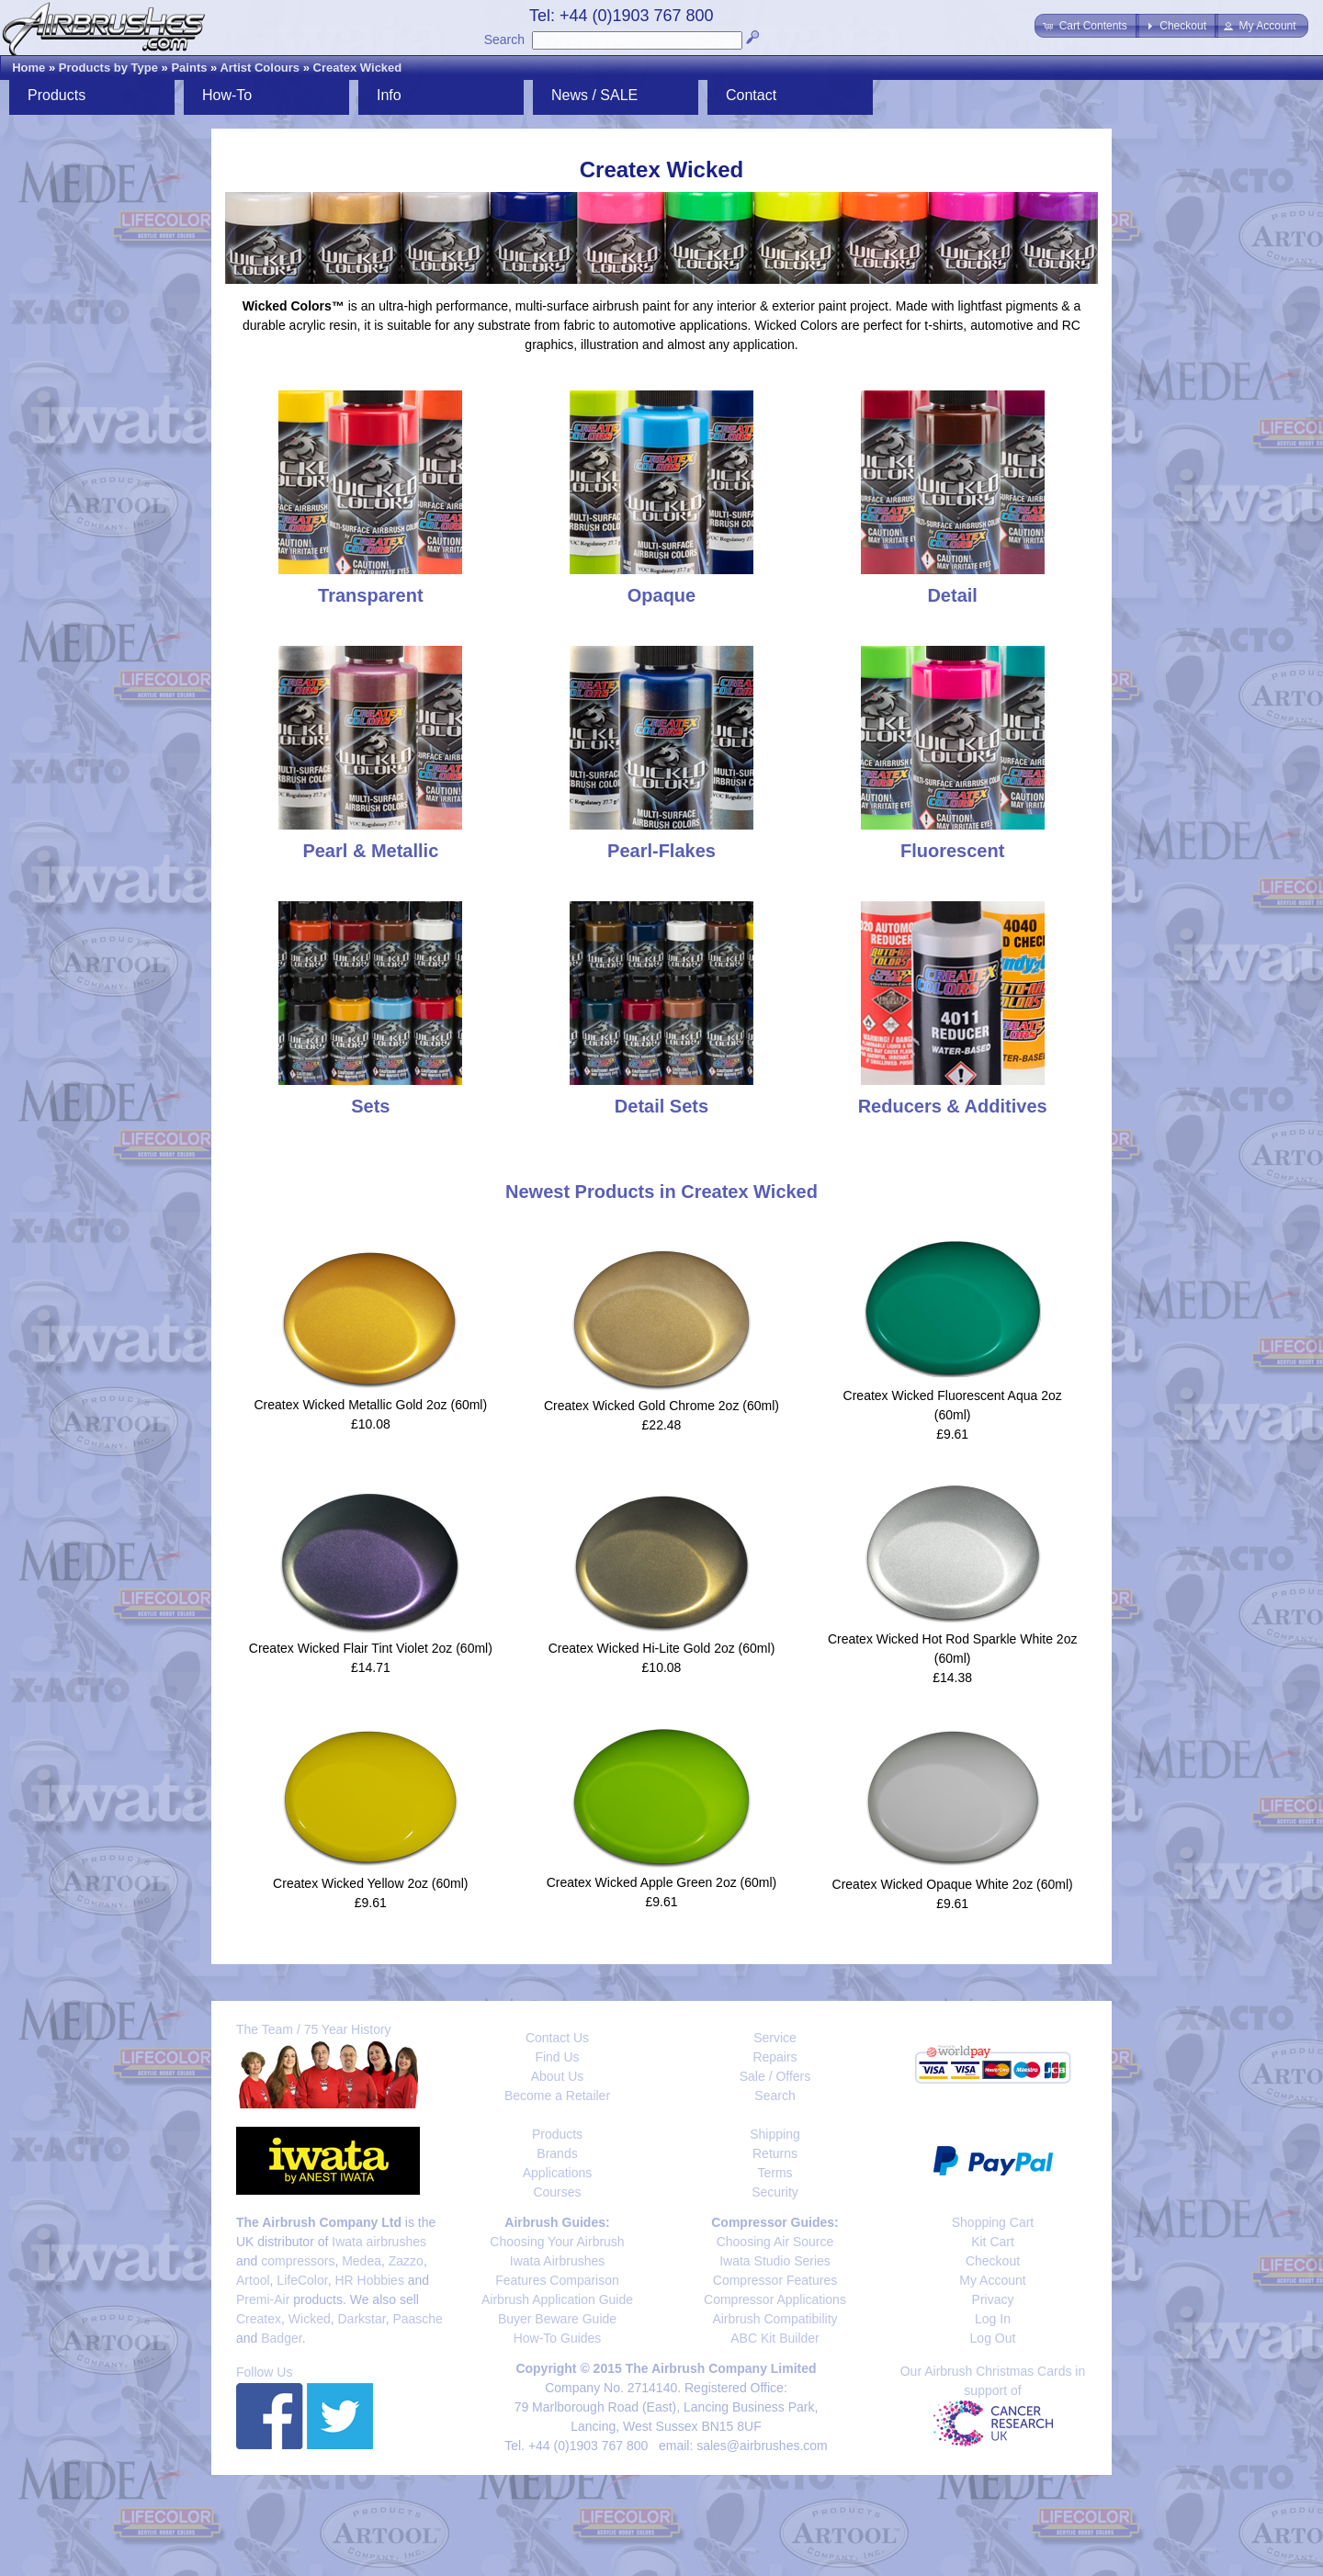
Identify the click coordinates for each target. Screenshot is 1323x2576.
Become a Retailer (557, 2095)
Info (389, 95)
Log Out (993, 2338)
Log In (993, 2318)
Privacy (993, 2299)
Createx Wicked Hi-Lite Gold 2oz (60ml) (661, 1648)
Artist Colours (260, 67)
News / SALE (594, 95)
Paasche (417, 2318)
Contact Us (557, 2037)
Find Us (557, 2057)
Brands (557, 2153)
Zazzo (406, 2261)
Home (28, 67)
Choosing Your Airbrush (557, 2241)
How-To (227, 95)
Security (775, 2192)
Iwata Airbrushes (557, 2261)
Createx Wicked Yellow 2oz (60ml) (370, 1883)
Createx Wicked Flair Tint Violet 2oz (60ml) (370, 1648)
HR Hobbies (368, 2280)
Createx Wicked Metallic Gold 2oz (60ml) (371, 1404)
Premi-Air (262, 2299)
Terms (774, 2172)
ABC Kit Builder (774, 2338)
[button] (1086, 26)
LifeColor (302, 2280)
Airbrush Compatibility (774, 2318)
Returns (774, 2153)
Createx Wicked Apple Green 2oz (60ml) (662, 1882)
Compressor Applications (775, 2299)
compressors (297, 2261)
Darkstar (362, 2318)
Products (56, 95)
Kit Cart (992, 2241)
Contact (751, 95)
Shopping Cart (993, 2222)
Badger (281, 2338)
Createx (258, 2318)
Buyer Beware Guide (557, 2318)
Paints (189, 67)
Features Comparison (557, 2280)
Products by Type (108, 67)
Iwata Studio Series (775, 2261)
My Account (992, 2280)
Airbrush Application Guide (557, 2299)
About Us (557, 2076)
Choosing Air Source (775, 2241)
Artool (253, 2280)
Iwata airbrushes (379, 2241)
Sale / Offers (775, 2076)
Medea (361, 2261)
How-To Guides (558, 2338)
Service (775, 2037)
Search (504, 39)
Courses (557, 2192)
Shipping (775, 2134)
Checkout (993, 2261)
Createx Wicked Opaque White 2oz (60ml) (952, 1884)
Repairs (774, 2057)
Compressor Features (775, 2280)
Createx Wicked (357, 67)
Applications (558, 2172)
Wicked (309, 2318)
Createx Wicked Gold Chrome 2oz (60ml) (661, 1405)
